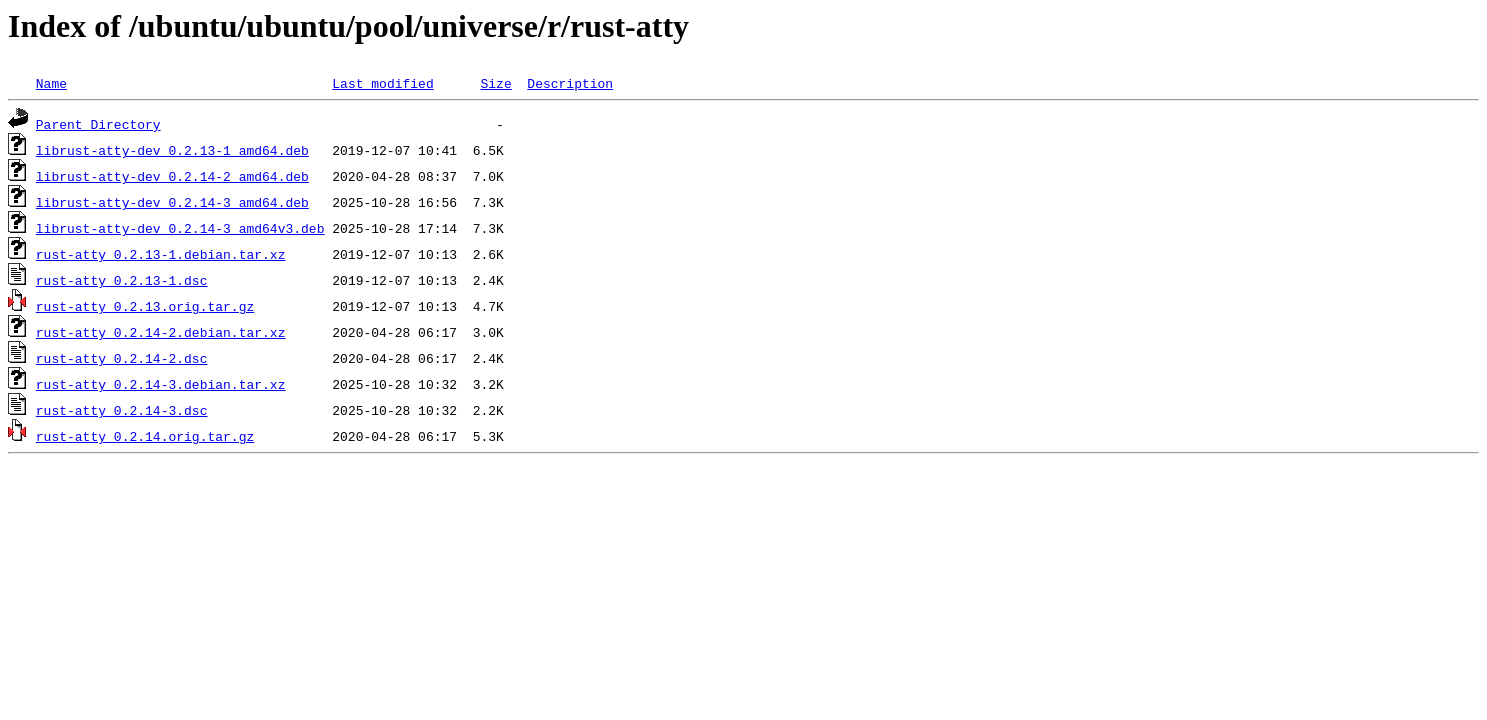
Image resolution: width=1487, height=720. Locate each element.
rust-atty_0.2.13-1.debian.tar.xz (161, 254)
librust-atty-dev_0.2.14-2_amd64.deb (172, 176)
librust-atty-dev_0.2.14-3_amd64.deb (172, 202)
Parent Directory (98, 124)
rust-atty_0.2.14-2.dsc (122, 358)
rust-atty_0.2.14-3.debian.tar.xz (161, 384)
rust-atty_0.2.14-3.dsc (122, 410)
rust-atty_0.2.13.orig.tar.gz (145, 306)
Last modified (382, 83)
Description (570, 83)
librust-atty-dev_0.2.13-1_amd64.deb (172, 150)
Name (51, 83)
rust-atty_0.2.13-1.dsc (122, 280)
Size (495, 83)
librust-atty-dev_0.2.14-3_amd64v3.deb (180, 228)
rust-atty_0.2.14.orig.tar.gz (145, 436)
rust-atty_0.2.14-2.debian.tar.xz (161, 332)
